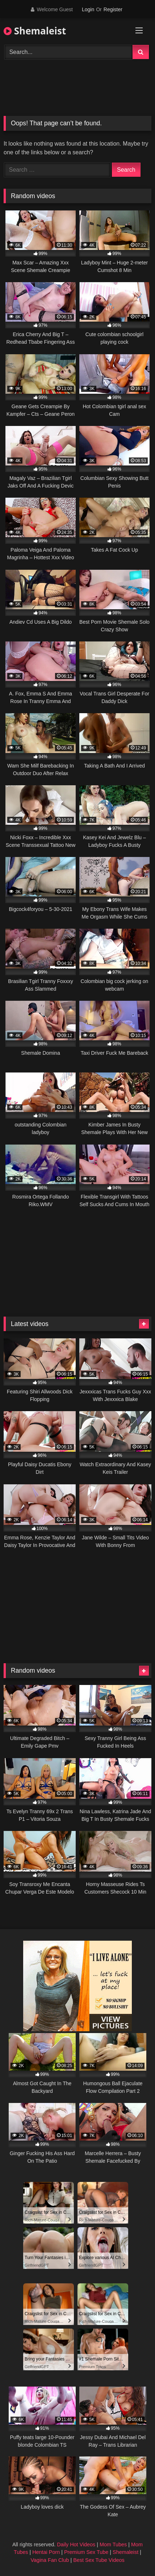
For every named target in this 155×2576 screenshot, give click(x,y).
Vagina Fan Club (49, 2560)
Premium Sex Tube (86, 2552)
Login (88, 9)
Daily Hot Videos (76, 2544)
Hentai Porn (46, 2552)
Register (113, 9)
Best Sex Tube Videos (98, 2560)
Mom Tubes (113, 2544)
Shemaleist (35, 30)
